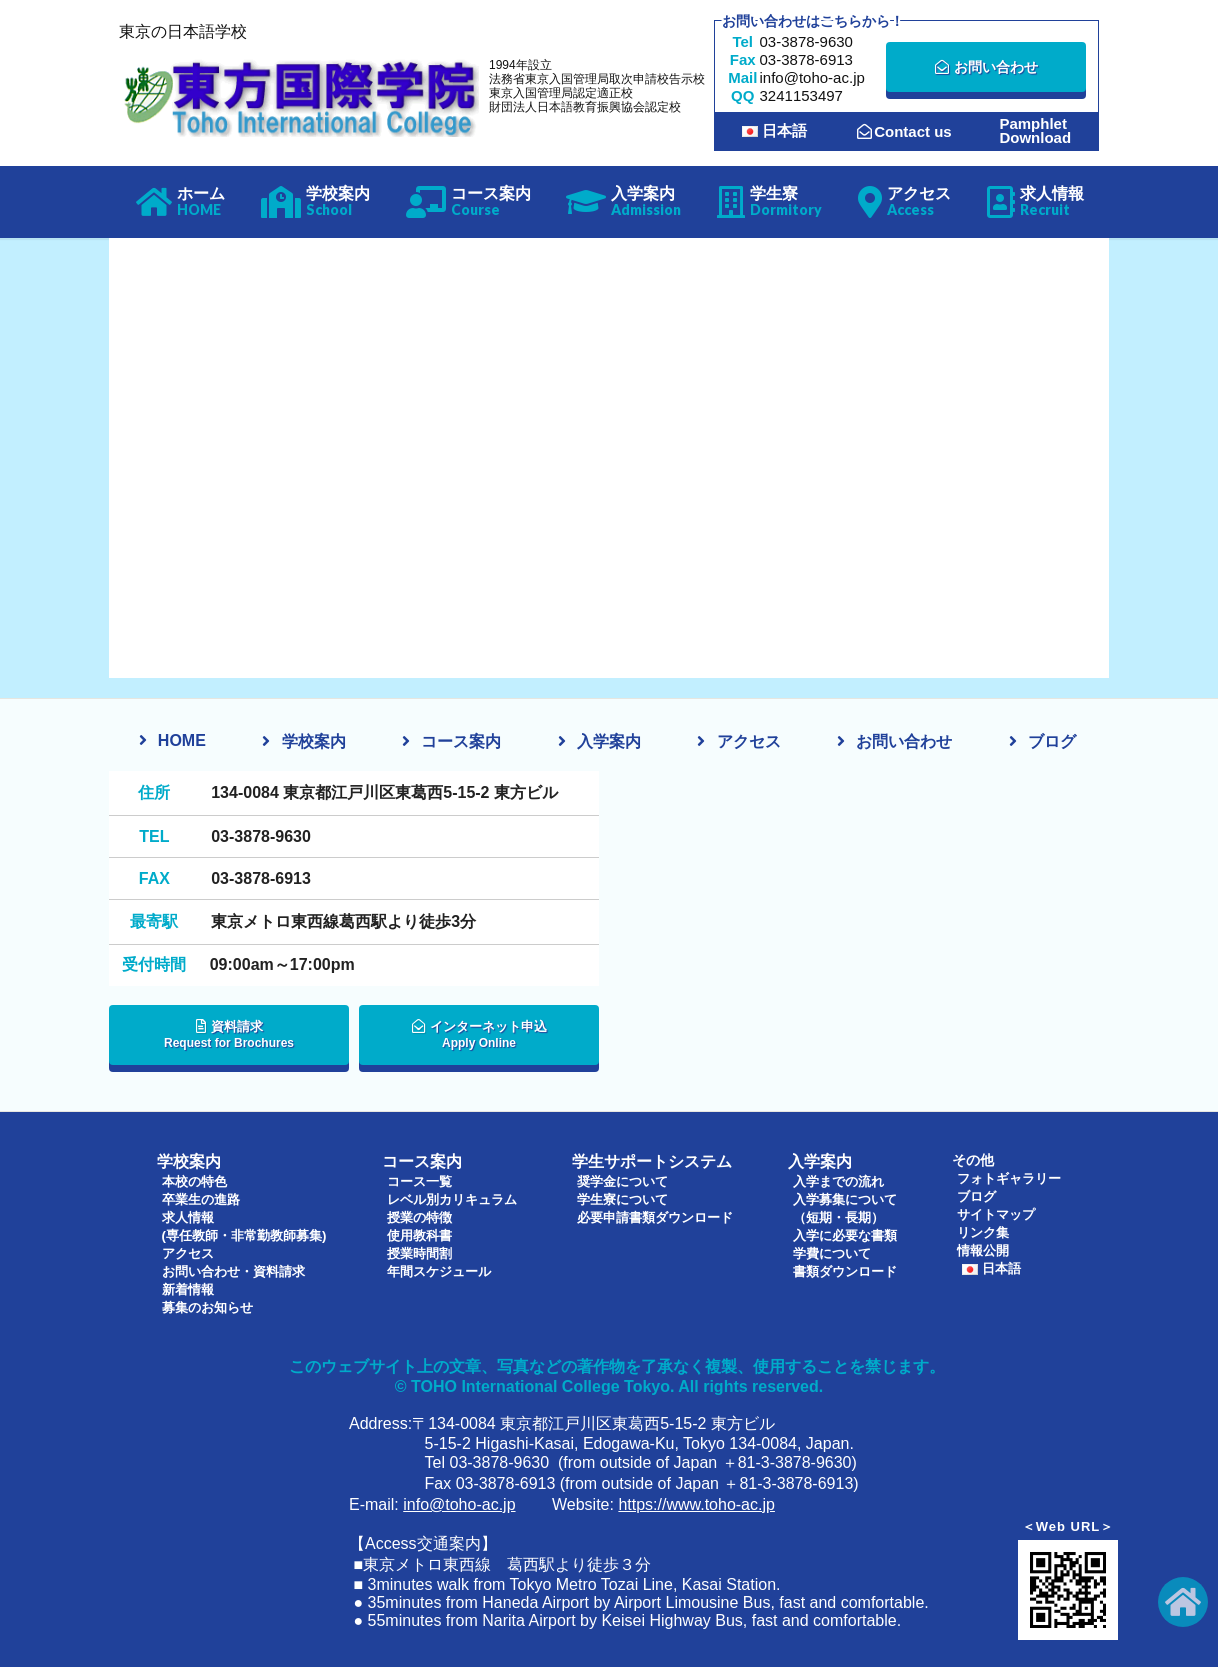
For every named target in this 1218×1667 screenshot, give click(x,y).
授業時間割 (419, 1250)
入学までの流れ (841, 1178)
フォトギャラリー (1010, 1178)
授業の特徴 (419, 1214)
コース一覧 (419, 1178)
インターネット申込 (479, 1041)
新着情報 (185, 1286)
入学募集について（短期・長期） (848, 1205)
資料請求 (229, 1041)
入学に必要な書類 (848, 1232)
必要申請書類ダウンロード (658, 1214)
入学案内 (609, 741)
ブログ (1052, 741)
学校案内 (314, 741)
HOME (182, 740)
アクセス (749, 741)
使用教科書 (419, 1232)
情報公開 (982, 1250)
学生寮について (623, 1196)
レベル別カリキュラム (454, 1196)
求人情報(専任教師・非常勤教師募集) (245, 1223)
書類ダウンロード (848, 1268)
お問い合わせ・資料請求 (234, 1268)
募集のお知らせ (206, 1304)
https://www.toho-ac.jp (696, 1501)
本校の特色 (192, 1178)
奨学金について (623, 1178)
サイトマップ (996, 1214)
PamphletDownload (1035, 131)
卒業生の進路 (199, 1196)
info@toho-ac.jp (459, 1501)
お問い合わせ (986, 67)
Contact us (904, 131)
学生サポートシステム (639, 1160)
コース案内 (461, 741)
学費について (834, 1250)
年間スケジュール (440, 1268)
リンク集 (982, 1232)
